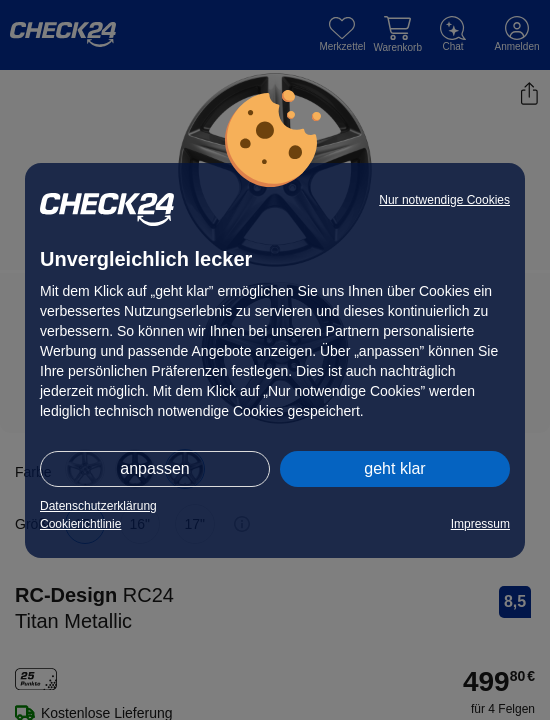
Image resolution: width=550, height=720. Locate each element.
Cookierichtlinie (80, 524)
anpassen (154, 468)
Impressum (480, 524)
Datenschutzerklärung (98, 506)
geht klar (394, 468)
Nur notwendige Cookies (444, 200)
